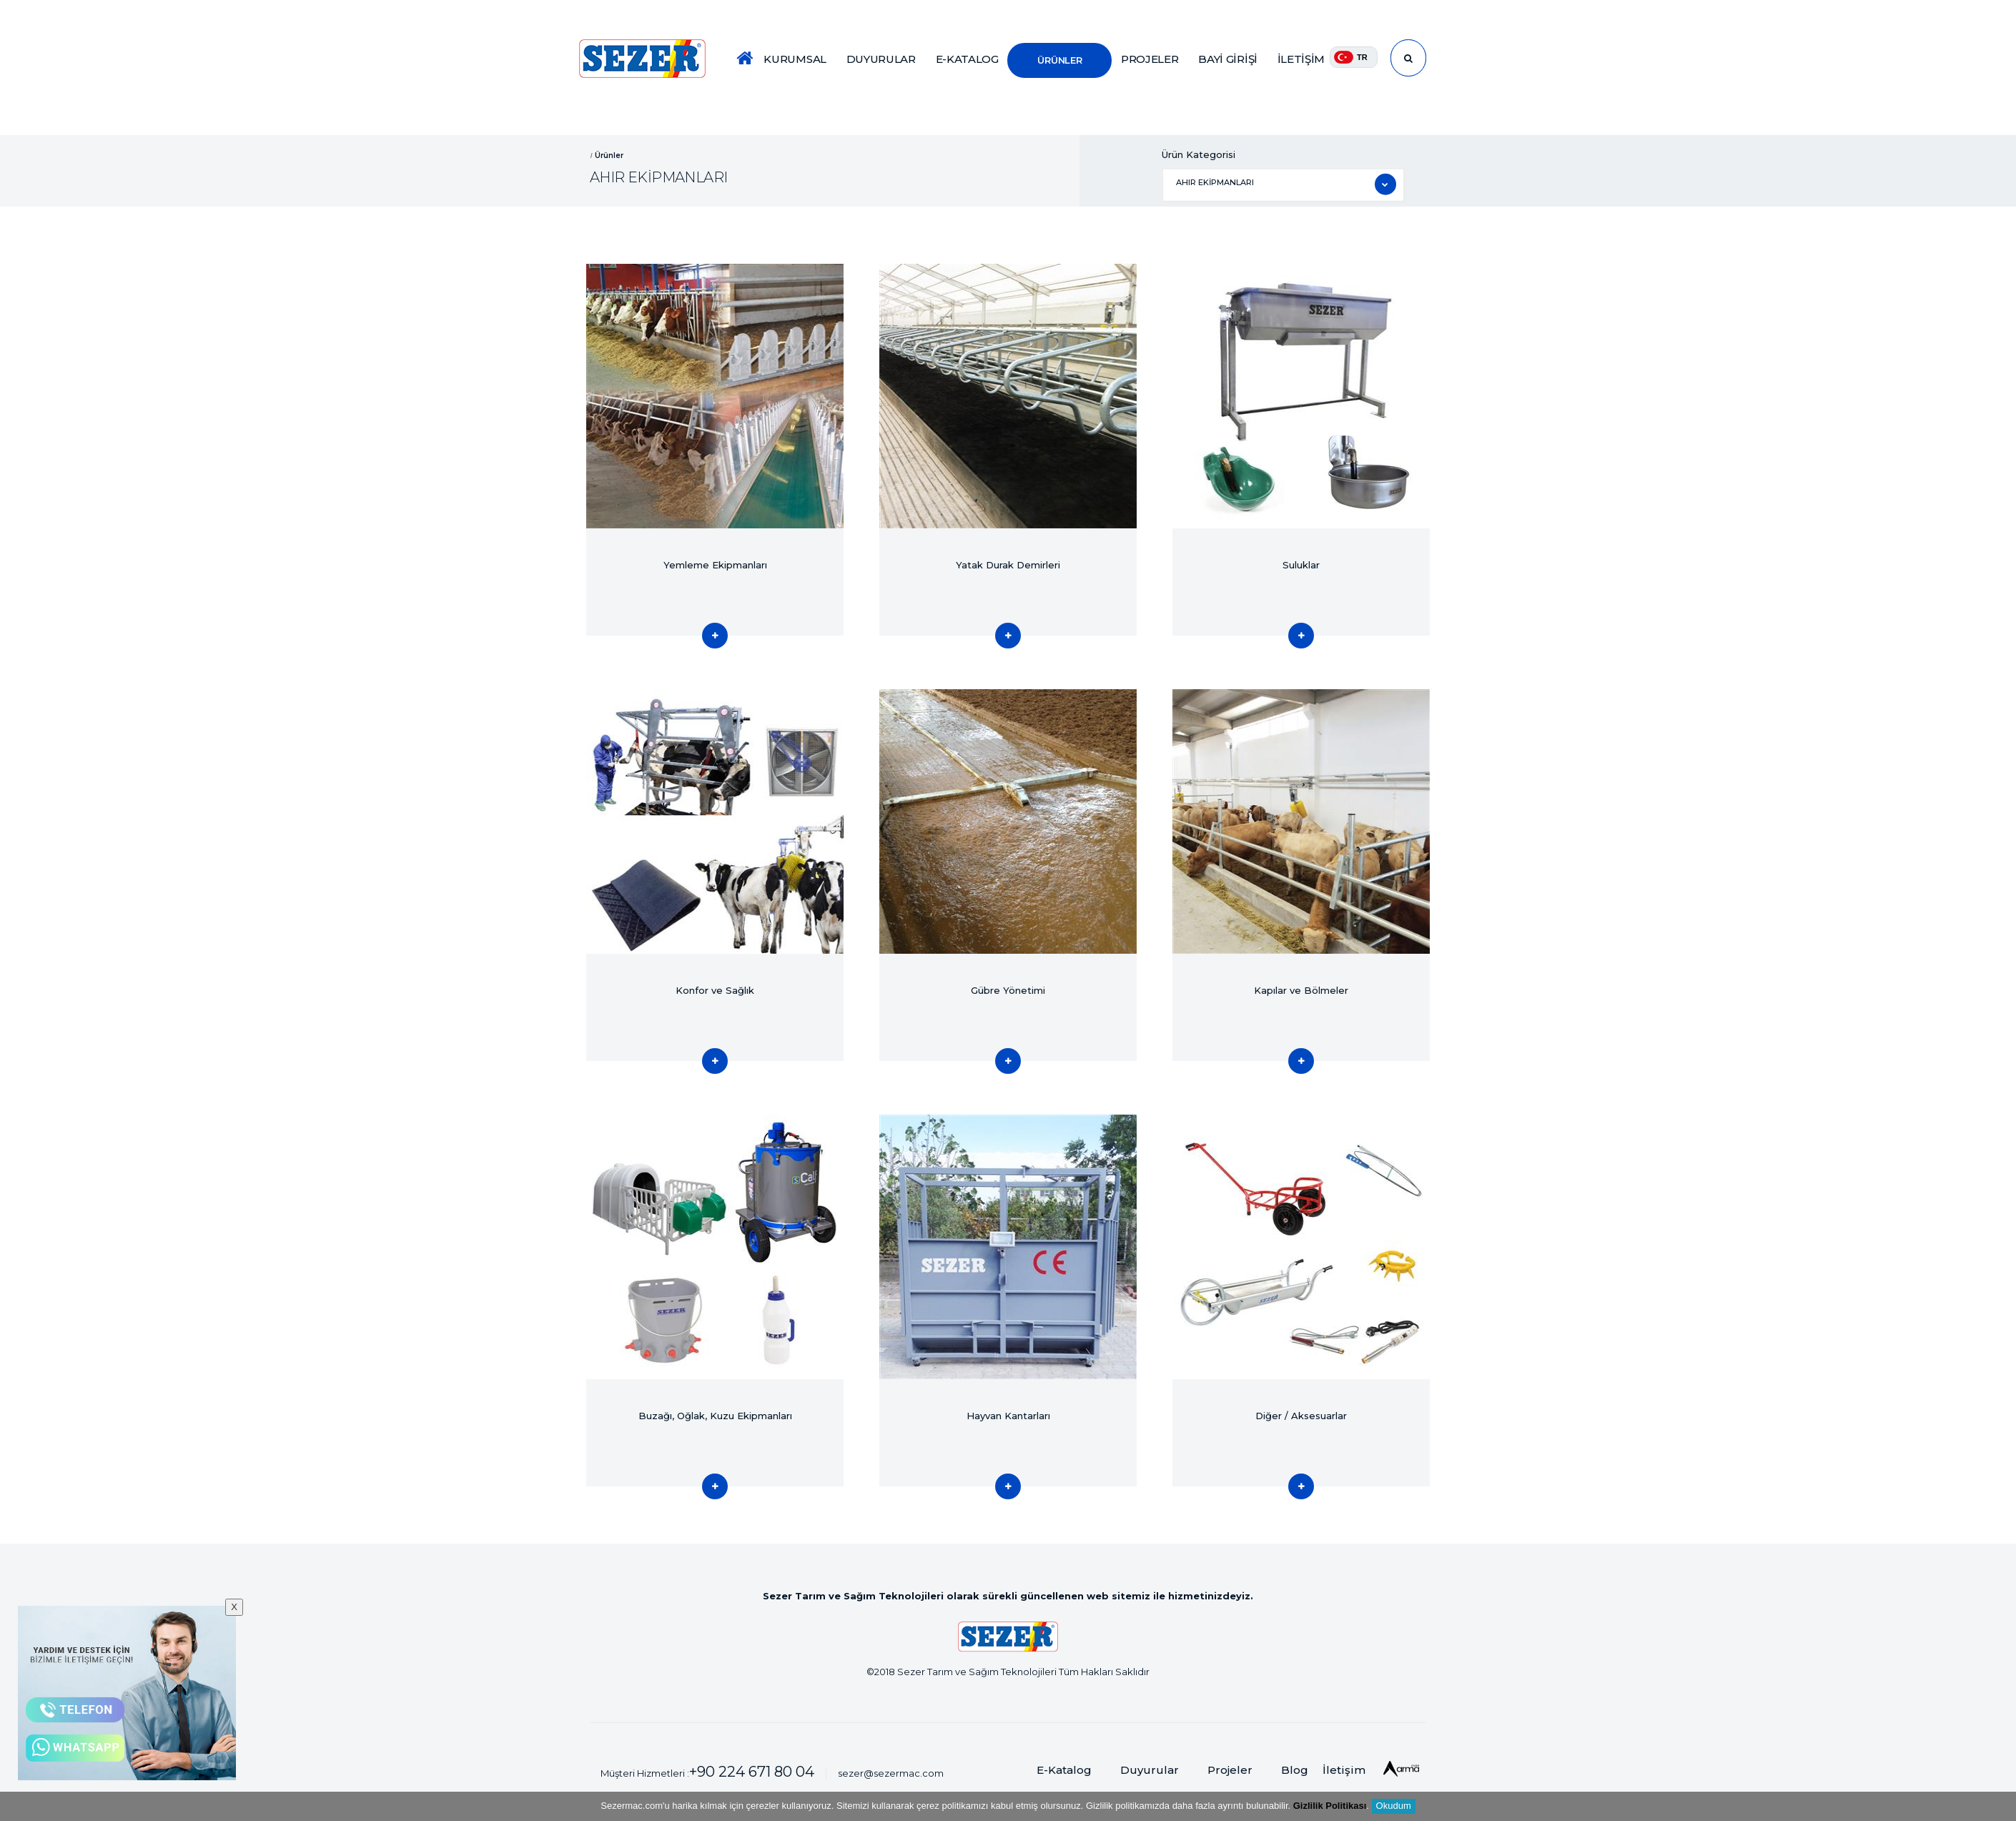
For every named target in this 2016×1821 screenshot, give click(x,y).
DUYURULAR (881, 59)
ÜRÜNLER (1059, 60)
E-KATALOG (967, 59)
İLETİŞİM (1301, 59)
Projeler (1229, 1770)
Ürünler (609, 154)
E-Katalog (1064, 1770)
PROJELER (1150, 59)
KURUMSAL (795, 59)
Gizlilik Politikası (1330, 1805)
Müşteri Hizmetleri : (707, 1771)
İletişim (1344, 1770)
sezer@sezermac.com (891, 1773)
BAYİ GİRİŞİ (1227, 59)
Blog (1294, 1770)
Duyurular (1149, 1770)
